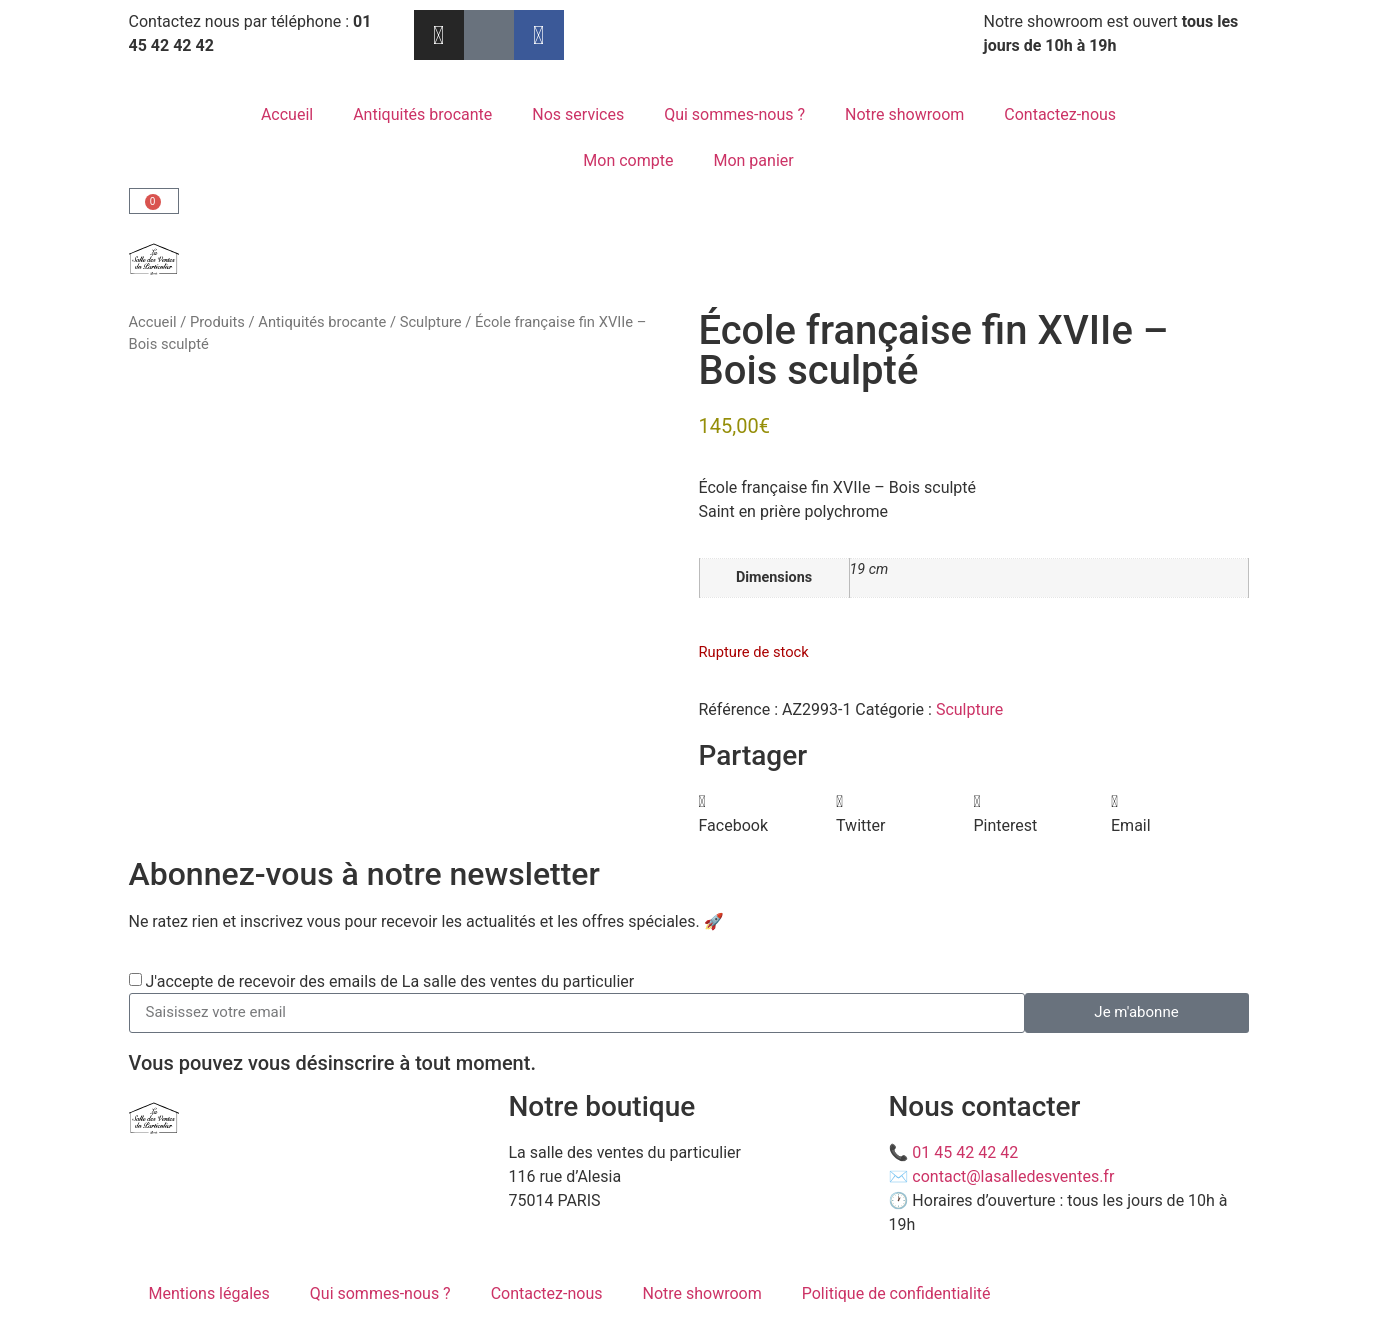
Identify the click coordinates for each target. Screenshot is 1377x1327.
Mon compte (628, 160)
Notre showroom (904, 114)
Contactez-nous (1060, 114)
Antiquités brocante (422, 114)
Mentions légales (209, 1293)
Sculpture (431, 322)
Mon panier (753, 160)
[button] (768, 814)
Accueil (287, 114)
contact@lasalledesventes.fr (1013, 1176)
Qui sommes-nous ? (734, 114)
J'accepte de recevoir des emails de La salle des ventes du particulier (389, 981)
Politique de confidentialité (896, 1293)
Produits (217, 322)
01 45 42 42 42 (965, 1152)
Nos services (578, 114)
